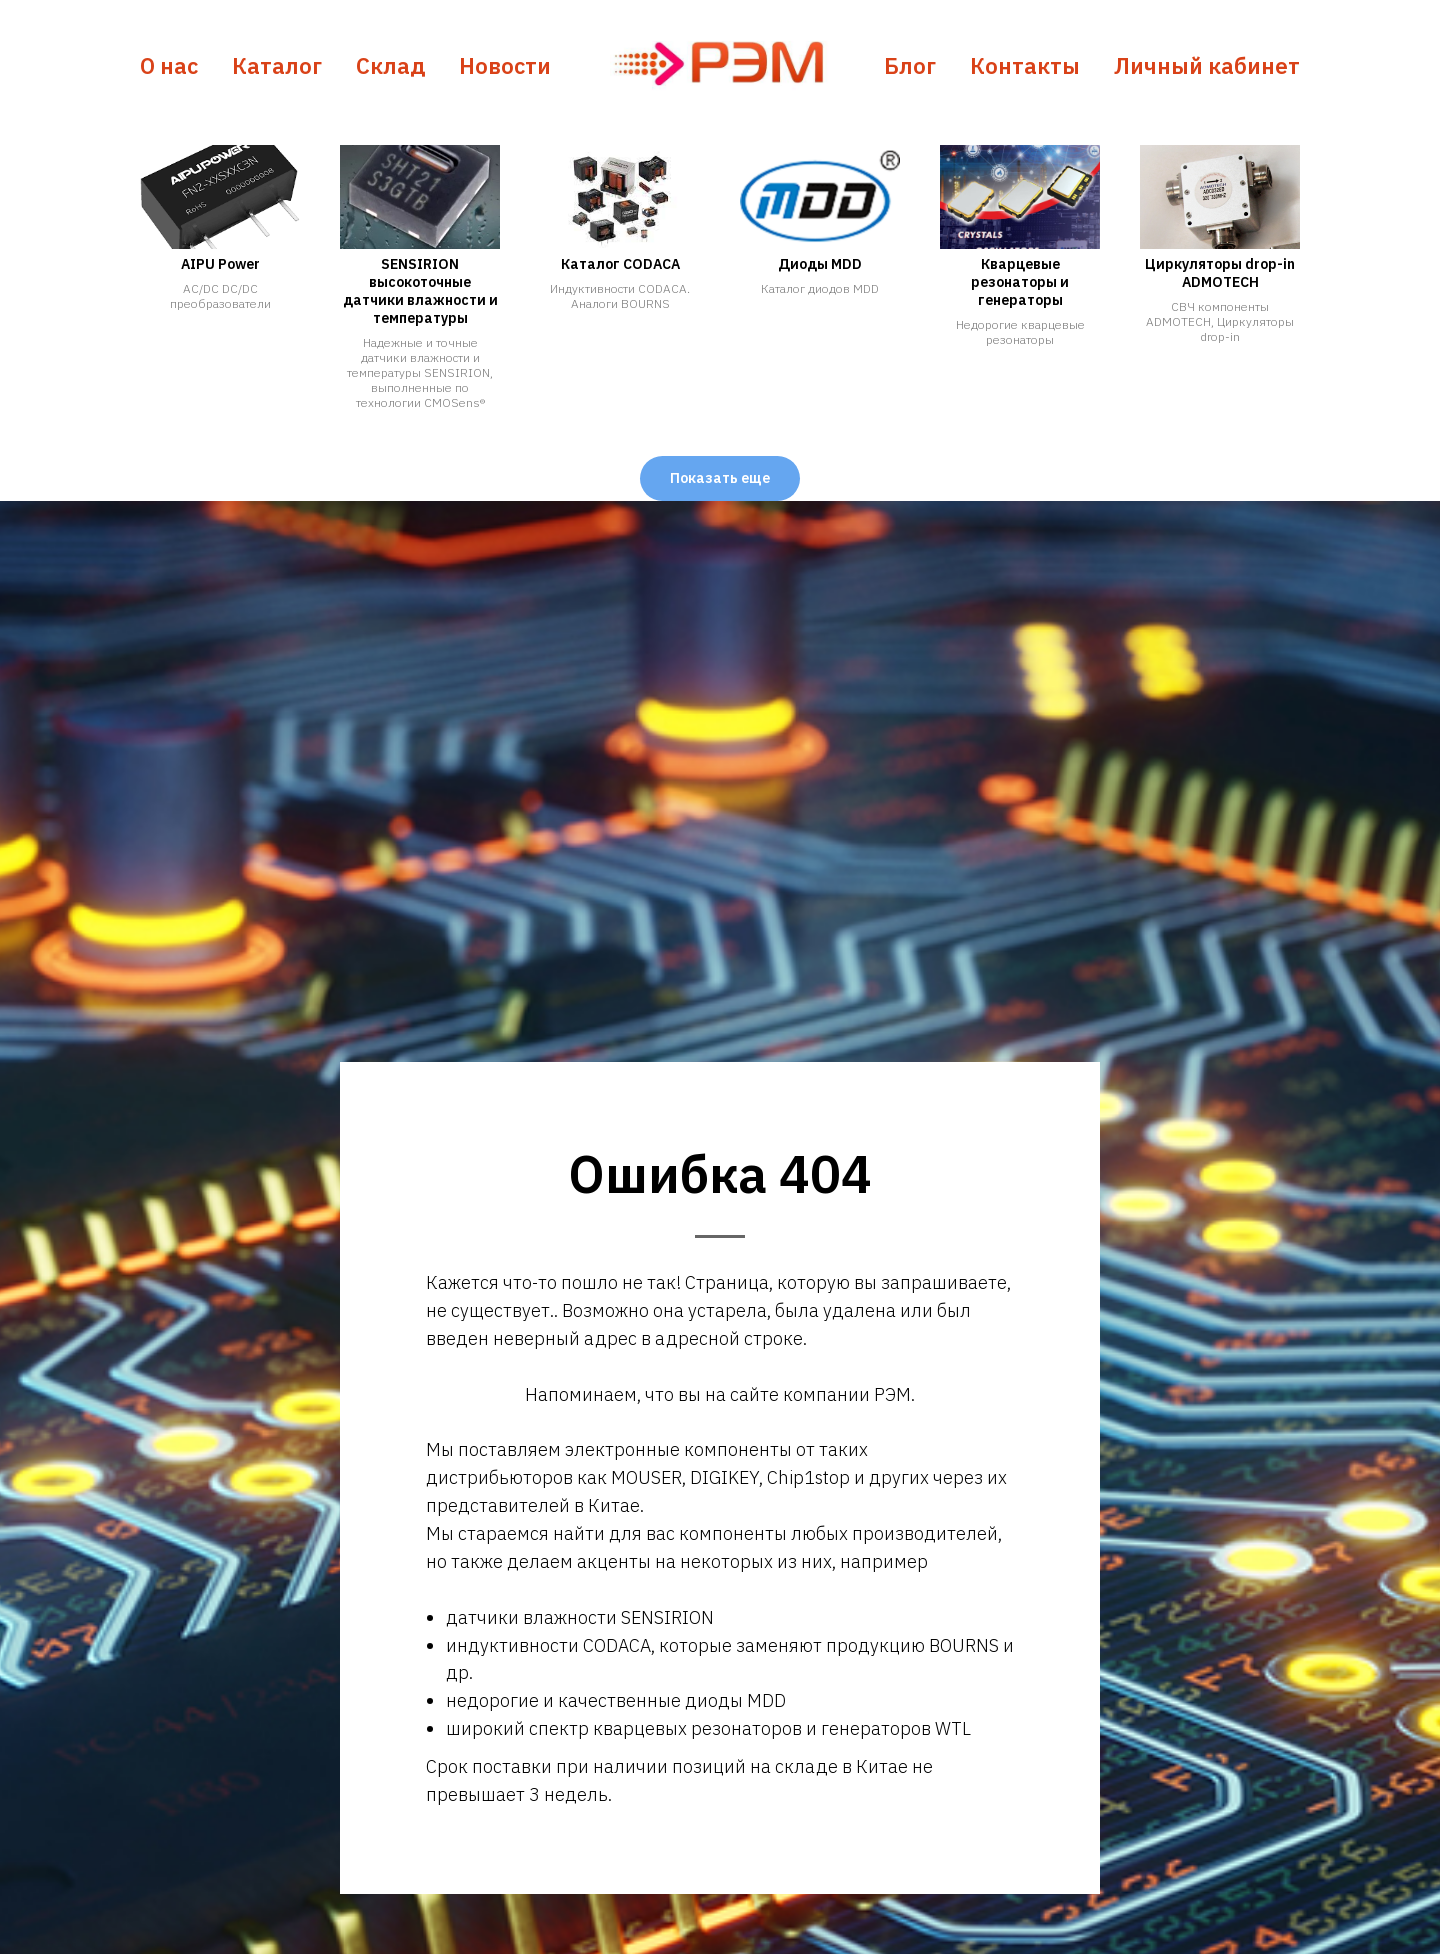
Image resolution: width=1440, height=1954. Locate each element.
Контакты (1025, 65)
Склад (390, 65)
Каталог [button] (277, 65)
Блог (910, 65)
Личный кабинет (1207, 65)
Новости (505, 65)
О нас (169, 65)
